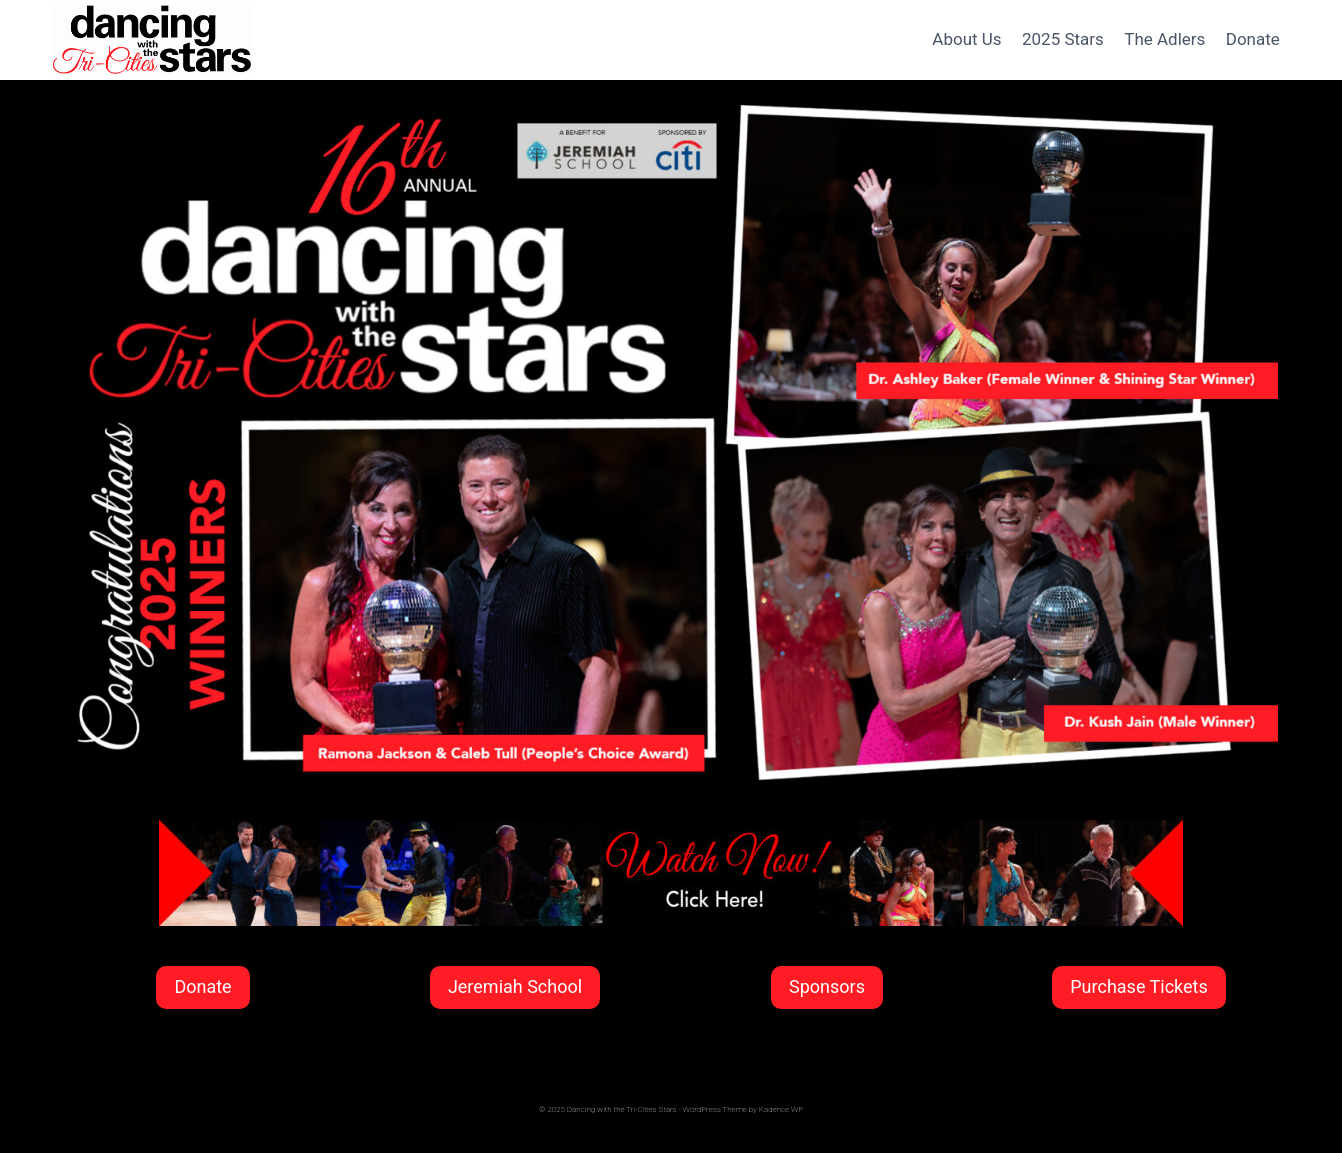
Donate (1253, 39)
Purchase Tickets (1139, 986)
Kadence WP (781, 1109)
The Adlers (1164, 39)
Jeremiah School (515, 986)
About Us (966, 39)
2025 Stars (1063, 39)
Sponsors (827, 986)
